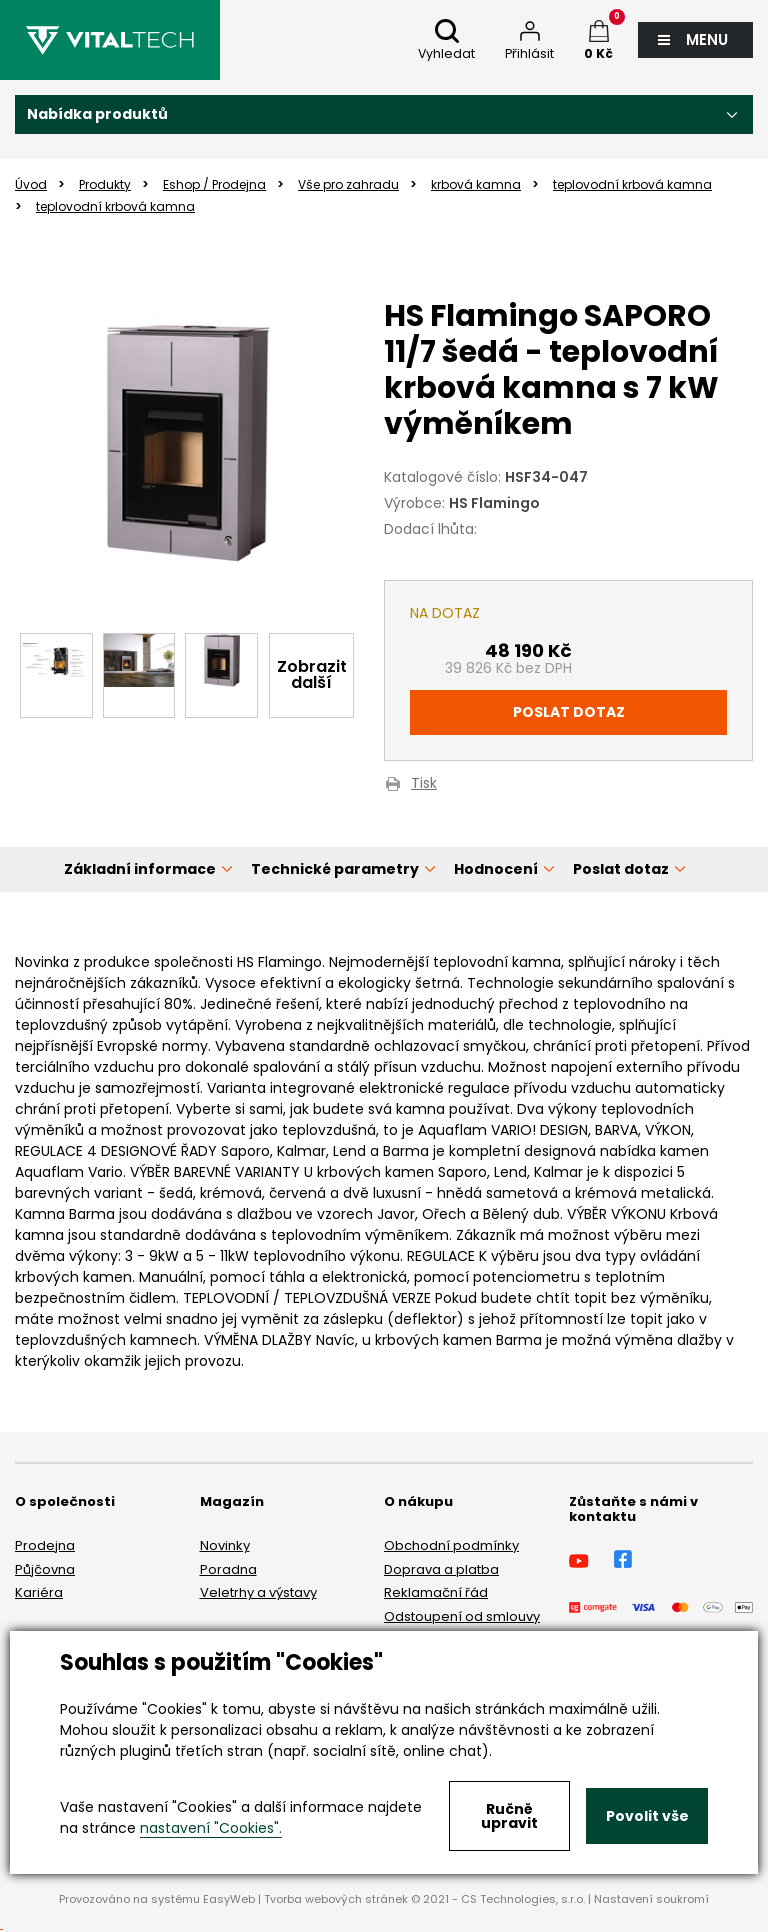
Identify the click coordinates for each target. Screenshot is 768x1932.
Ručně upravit (509, 1816)
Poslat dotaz (569, 712)
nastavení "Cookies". (211, 1828)
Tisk (424, 784)
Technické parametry (335, 869)
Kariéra (39, 1592)
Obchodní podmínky (451, 1545)
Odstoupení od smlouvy (462, 1616)
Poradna (228, 1569)
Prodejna (45, 1545)
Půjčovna (45, 1569)
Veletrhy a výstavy (258, 1592)
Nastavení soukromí (651, 1899)
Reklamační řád (436, 1592)
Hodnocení (496, 869)
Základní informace (140, 869)
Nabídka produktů (97, 114)
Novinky (225, 1545)
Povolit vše (647, 1816)
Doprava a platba (441, 1569)
